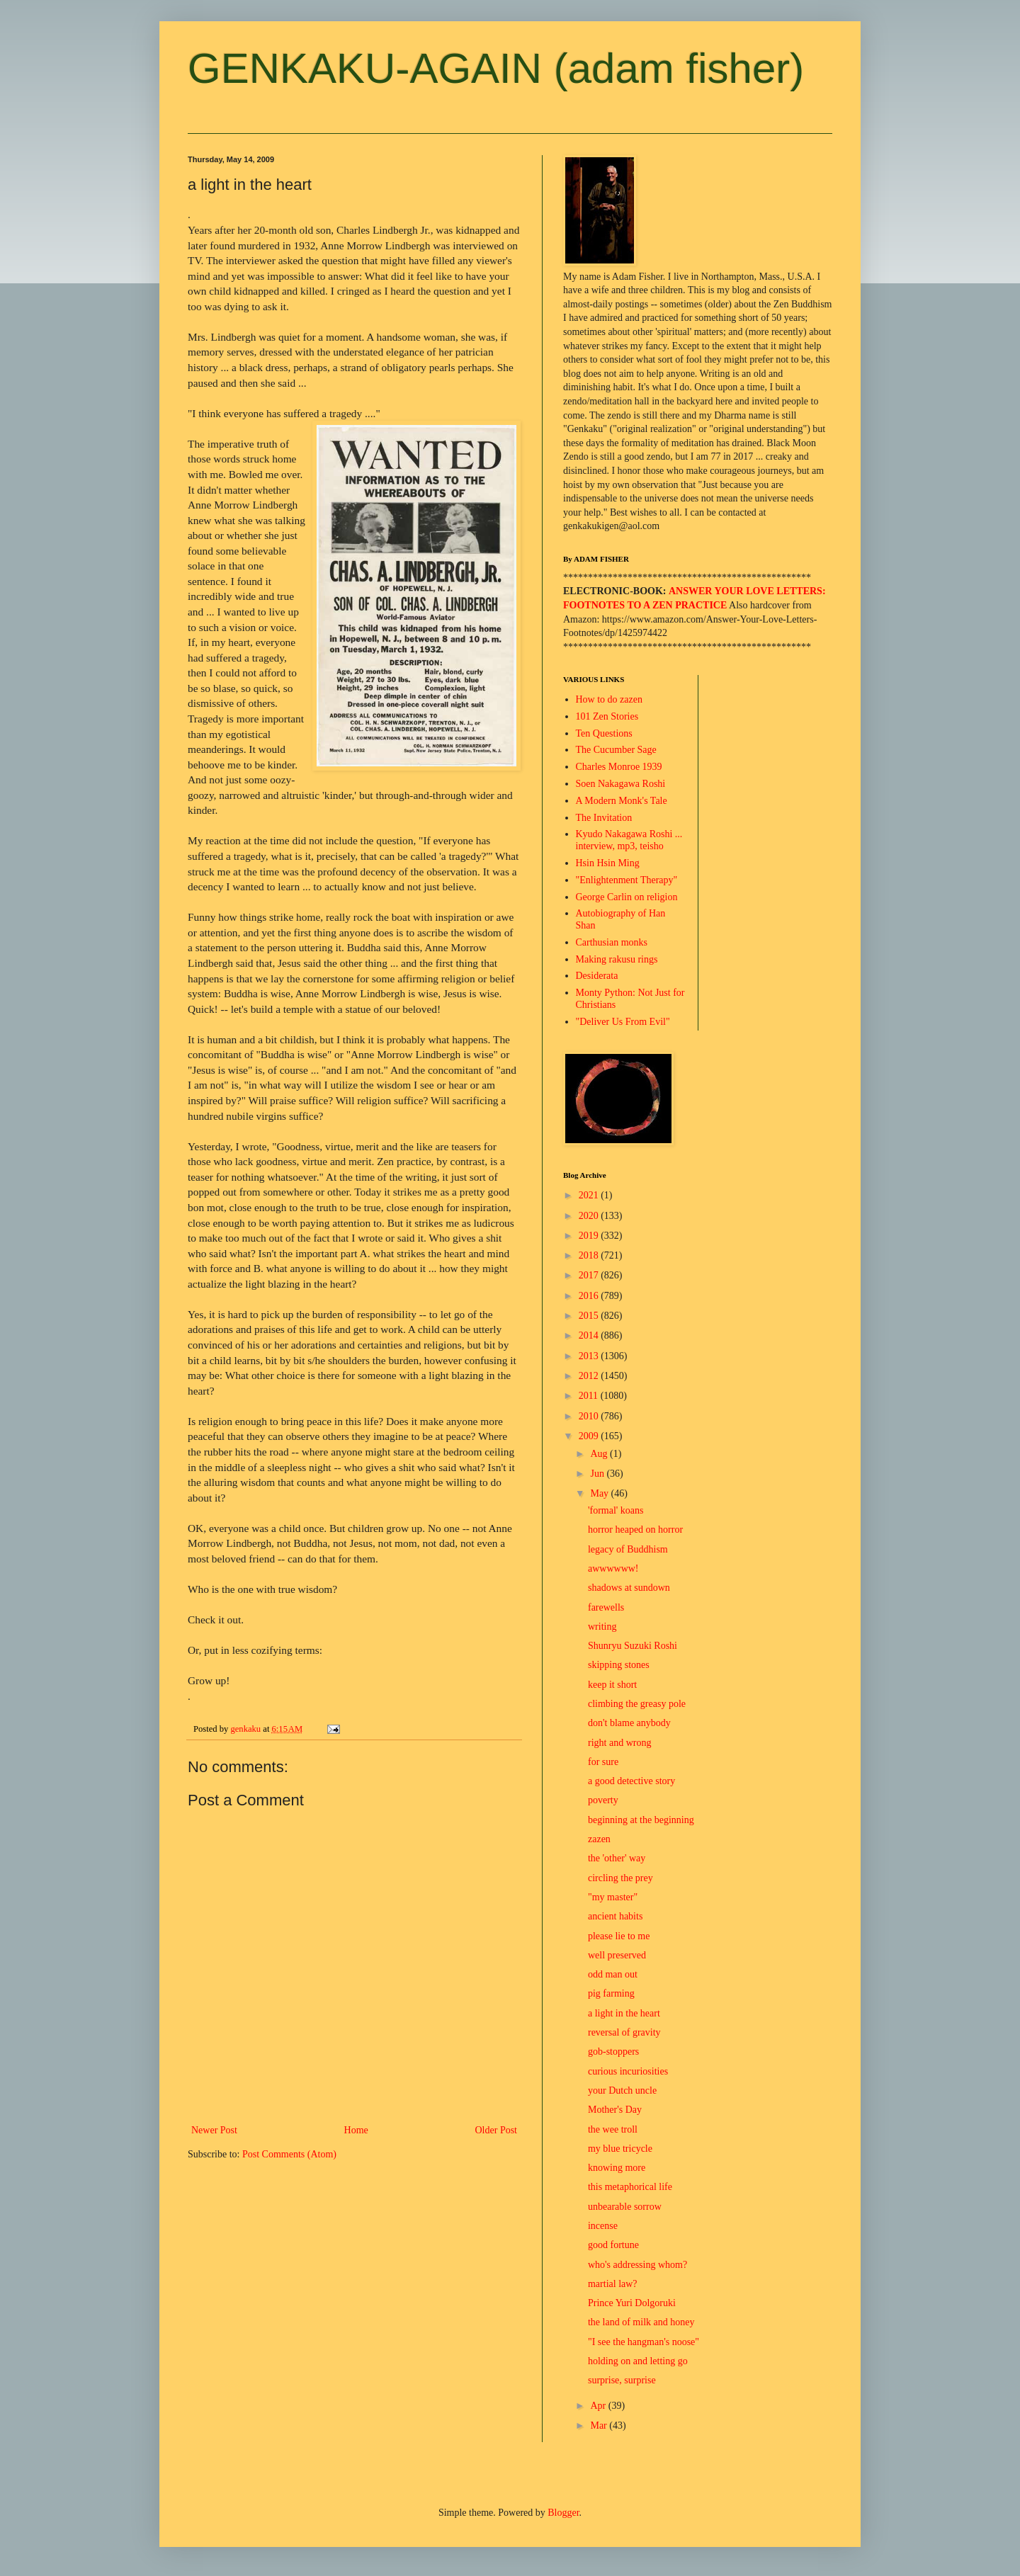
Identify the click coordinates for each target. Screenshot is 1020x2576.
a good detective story (631, 1781)
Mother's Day (615, 2109)
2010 (590, 1416)
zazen (599, 1839)
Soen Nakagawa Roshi (621, 783)
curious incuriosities (628, 2071)
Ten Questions (604, 733)
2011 (590, 1395)
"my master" (613, 1897)
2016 (590, 1295)
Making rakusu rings (617, 959)
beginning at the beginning (641, 1820)
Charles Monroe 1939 (619, 766)
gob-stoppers (613, 2051)
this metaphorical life (630, 2186)
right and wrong (619, 1742)
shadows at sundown (629, 1587)
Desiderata (597, 975)
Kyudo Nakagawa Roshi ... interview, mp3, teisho (629, 840)
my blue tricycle (620, 2148)
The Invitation (604, 817)
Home (356, 2130)
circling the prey (620, 1878)
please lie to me (619, 1936)
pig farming (611, 1993)
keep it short (612, 1684)
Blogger (563, 2512)
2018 (590, 1255)
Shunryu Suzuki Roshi (632, 1645)
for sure (603, 1762)
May (600, 1493)
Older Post (496, 2130)
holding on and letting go (638, 2361)
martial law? (613, 2284)
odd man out (613, 1974)
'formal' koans (616, 1510)
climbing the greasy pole (637, 1703)
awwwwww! (613, 1568)
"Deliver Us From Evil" (623, 1021)
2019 (590, 1235)
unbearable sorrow (625, 2206)
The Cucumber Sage (616, 749)
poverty (603, 1800)
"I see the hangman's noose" (643, 2342)
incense (603, 2225)
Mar (599, 2425)
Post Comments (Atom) (289, 2154)
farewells (606, 1607)
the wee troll (613, 2129)
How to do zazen (609, 699)
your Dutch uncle (622, 2090)
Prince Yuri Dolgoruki (632, 2303)
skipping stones (619, 1664)
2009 (590, 1436)
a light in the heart (624, 2013)
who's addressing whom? (637, 2264)
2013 (590, 1356)
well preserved (617, 1955)
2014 (590, 1335)
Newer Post (214, 2130)
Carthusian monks (612, 942)
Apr (599, 2405)
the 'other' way (616, 1858)
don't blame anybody (629, 1723)
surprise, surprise (622, 2380)
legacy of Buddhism (628, 1549)
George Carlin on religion (627, 897)
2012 (590, 1376)
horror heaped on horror (635, 1529)
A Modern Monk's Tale (621, 800)
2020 (590, 1215)
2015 (590, 1315)
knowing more (616, 2167)
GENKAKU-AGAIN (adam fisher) (496, 68)
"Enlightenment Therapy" (627, 880)
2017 (590, 1275)
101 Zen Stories (607, 716)
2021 (590, 1195)
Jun (598, 1473)
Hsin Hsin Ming (608, 863)
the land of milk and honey (641, 2322)
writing (602, 1626)
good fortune (613, 2245)
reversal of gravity (624, 2032)
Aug (600, 1453)
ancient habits (615, 1916)
